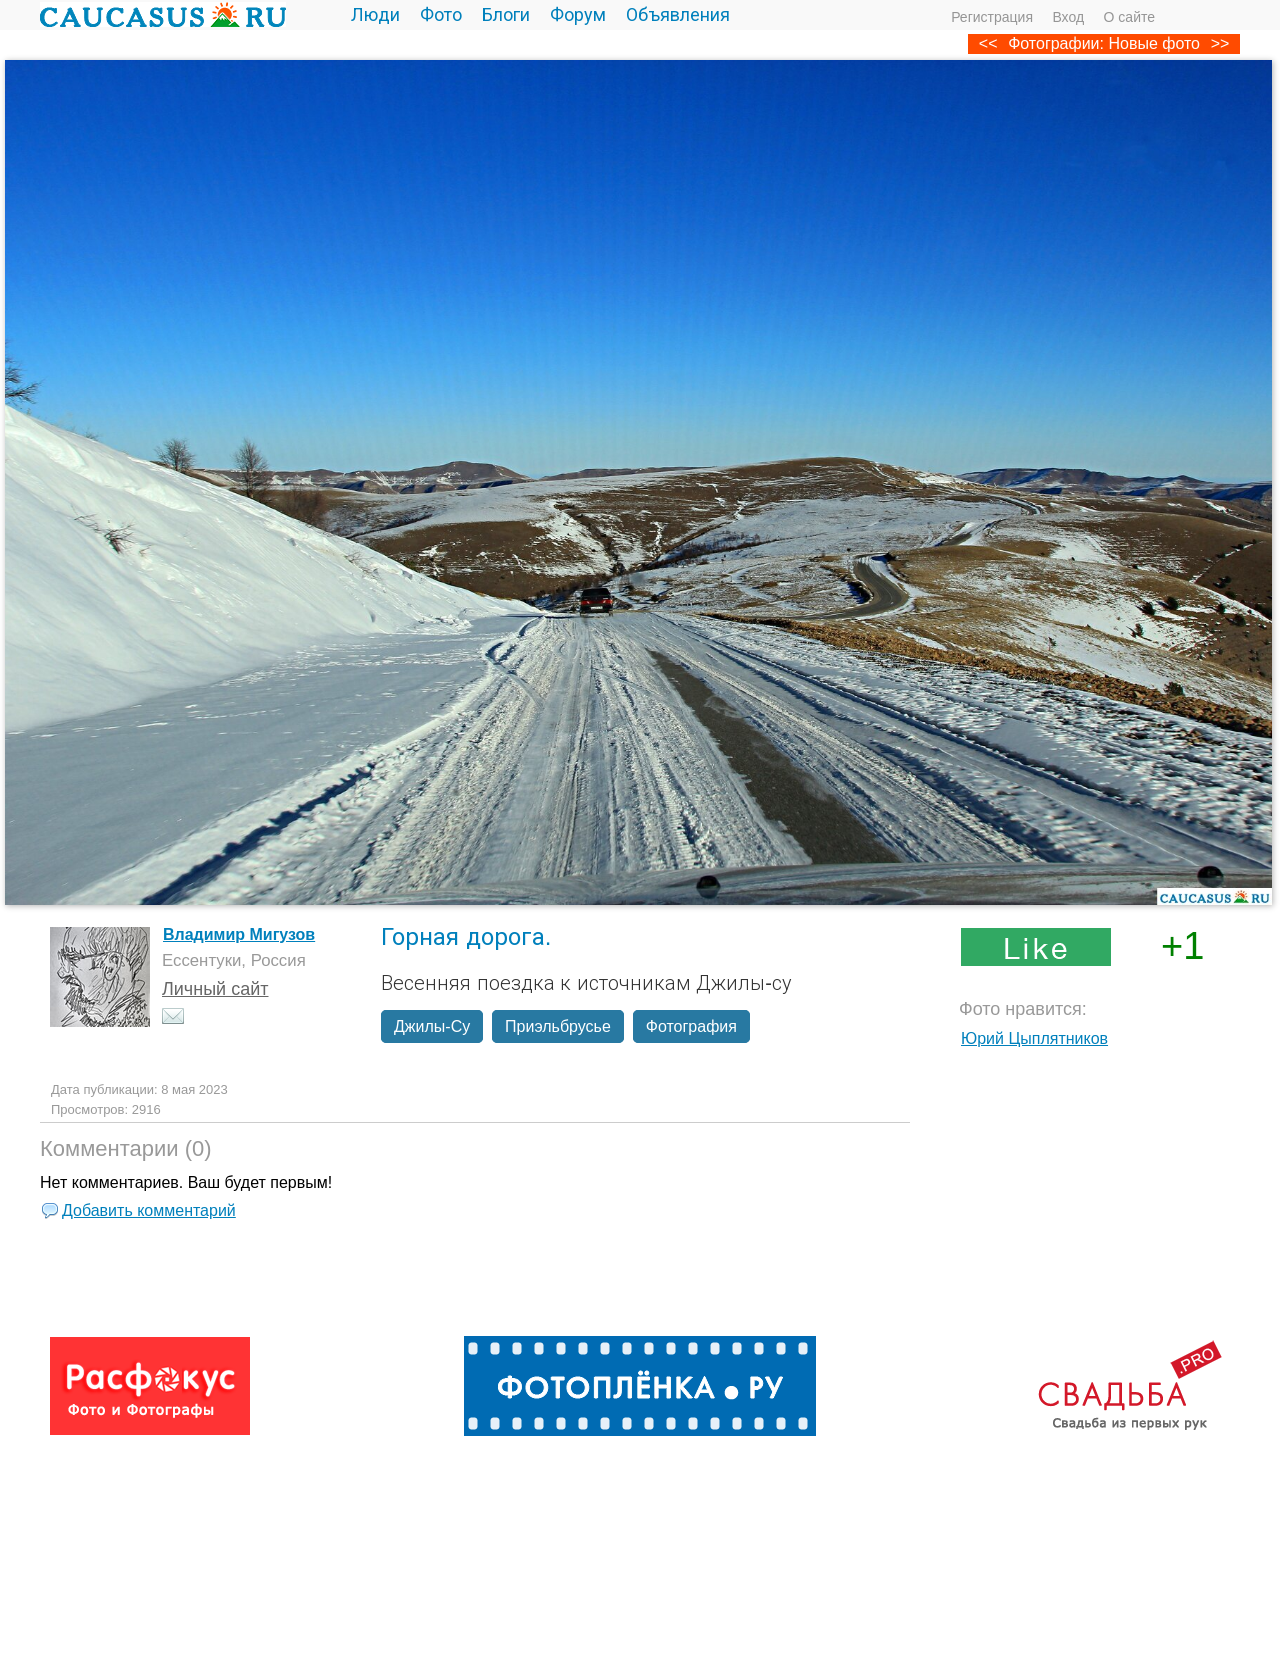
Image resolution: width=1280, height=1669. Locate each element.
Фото (441, 15)
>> (1220, 43)
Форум (578, 15)
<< (988, 43)
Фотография (691, 1026)
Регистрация (992, 17)
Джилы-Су (432, 1026)
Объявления (678, 15)
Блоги (506, 15)
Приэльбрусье (558, 1026)
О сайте (1129, 17)
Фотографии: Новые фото (1104, 43)
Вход (1068, 17)
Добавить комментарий (149, 1210)
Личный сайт (215, 989)
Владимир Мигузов (239, 934)
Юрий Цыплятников (1034, 1038)
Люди (375, 15)
